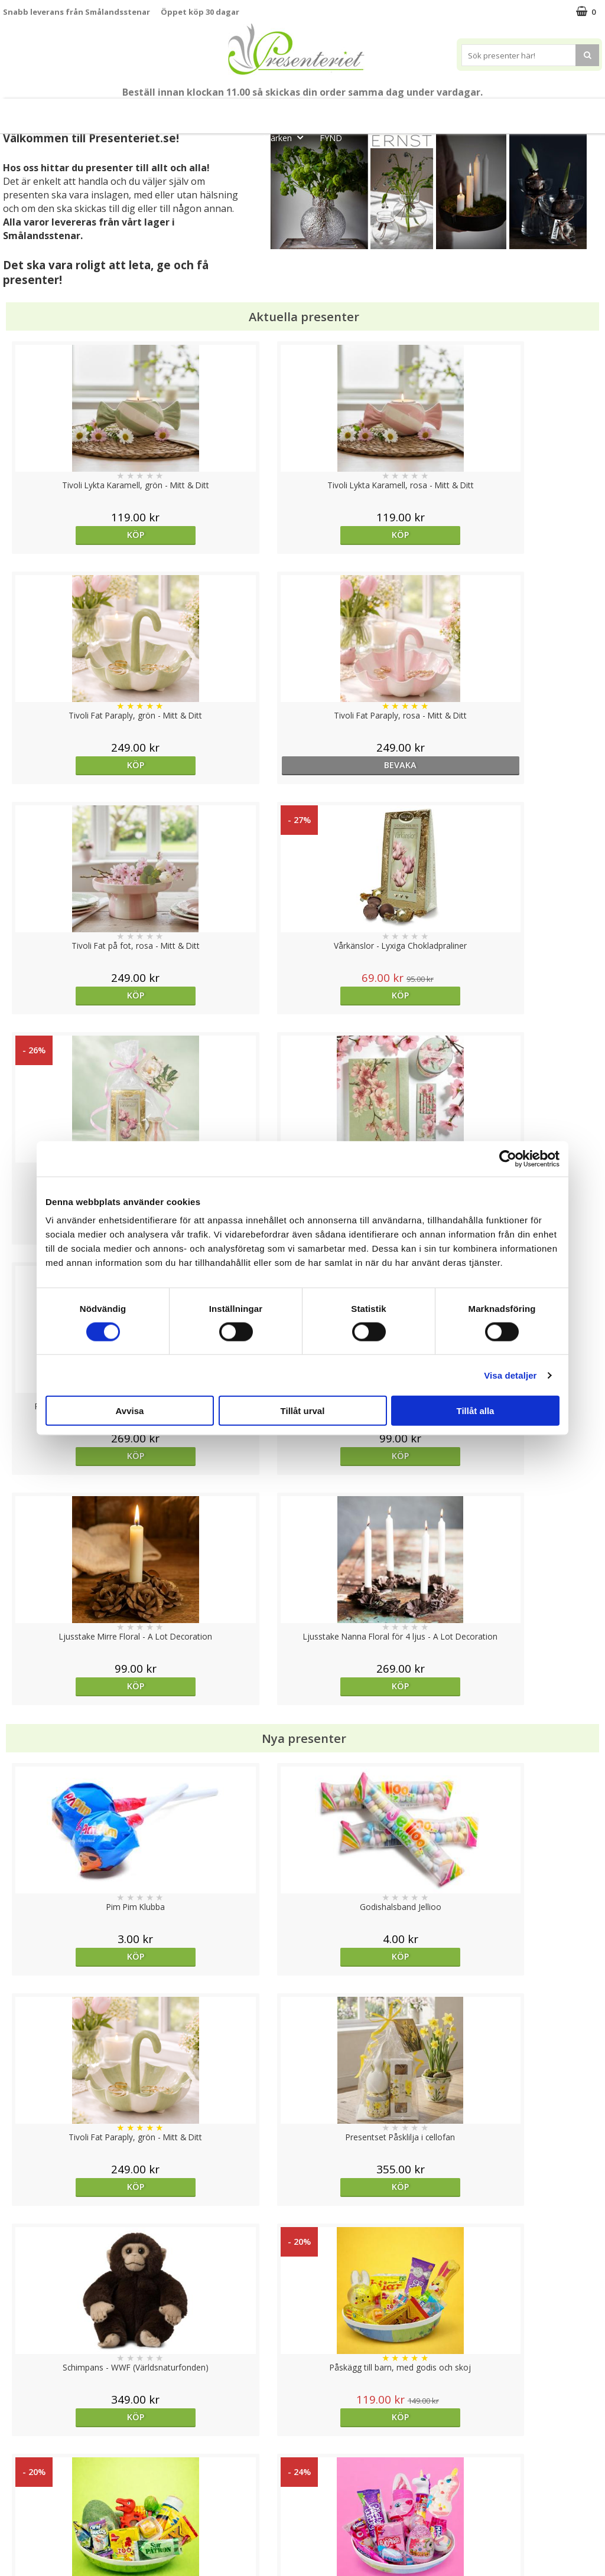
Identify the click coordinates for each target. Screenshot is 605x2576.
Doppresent (26, 2555)
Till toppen (303, 2407)
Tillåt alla (476, 1411)
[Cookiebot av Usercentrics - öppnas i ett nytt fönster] (508, 1158)
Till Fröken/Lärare (166, 111)
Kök (472, 111)
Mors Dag (93, 111)
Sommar (233, 111)
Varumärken (26, 2465)
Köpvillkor (22, 2483)
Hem (428, 111)
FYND (331, 137)
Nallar (14, 2537)
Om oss (18, 2502)
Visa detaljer (510, 1375)
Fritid (518, 111)
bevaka (526, 534)
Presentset (296, 111)
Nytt (38, 111)
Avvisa (130, 1411)
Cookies (18, 2448)
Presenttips (368, 111)
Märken (286, 137)
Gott (565, 111)
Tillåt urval (303, 1411)
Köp (77, 534)
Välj (376, 1996)
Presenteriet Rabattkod (49, 2519)
